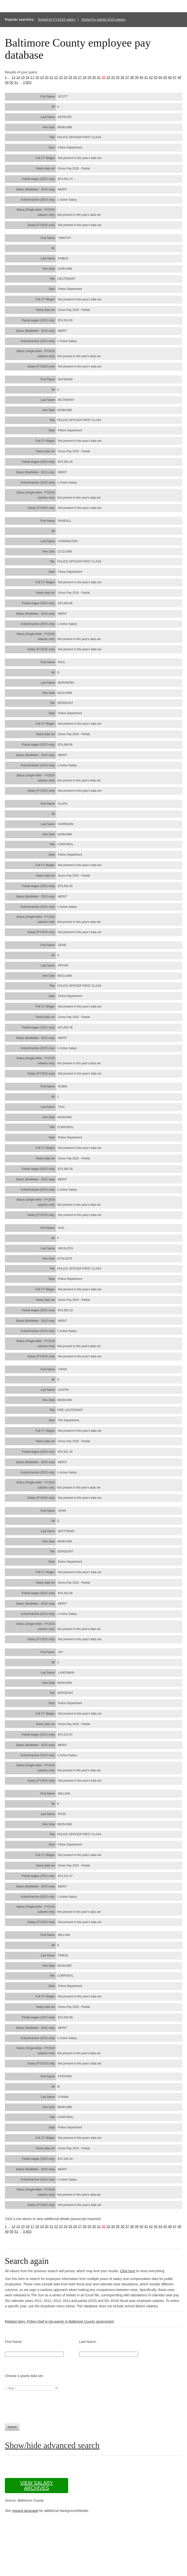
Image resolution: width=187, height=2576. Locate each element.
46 (170, 77)
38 (132, 77)
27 (80, 77)
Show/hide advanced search (52, 2445)
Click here (127, 2271)
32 (103, 77)
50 (11, 82)
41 (146, 77)
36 (122, 77)
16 (28, 77)
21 (51, 77)
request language (25, 2511)
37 (127, 77)
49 (7, 82)
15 (23, 77)
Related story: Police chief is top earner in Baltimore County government (59, 2321)
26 (75, 77)
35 (118, 77)
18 (37, 77)
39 (137, 77)
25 (70, 77)
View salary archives (36, 2485)
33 (108, 77)
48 (179, 77)
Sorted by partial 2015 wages (103, 19)
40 (141, 77)
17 (32, 77)
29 (89, 77)
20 (47, 77)
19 (42, 77)
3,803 (27, 82)
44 (160, 77)
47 (175, 77)
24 (65, 77)
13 (13, 77)
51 (16, 82)
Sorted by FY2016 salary (56, 19)
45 (165, 77)
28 (84, 77)
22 (56, 77)
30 (94, 77)
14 (18, 77)
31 (99, 77)
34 (113, 77)
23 (61, 77)
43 (156, 77)
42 (151, 77)
